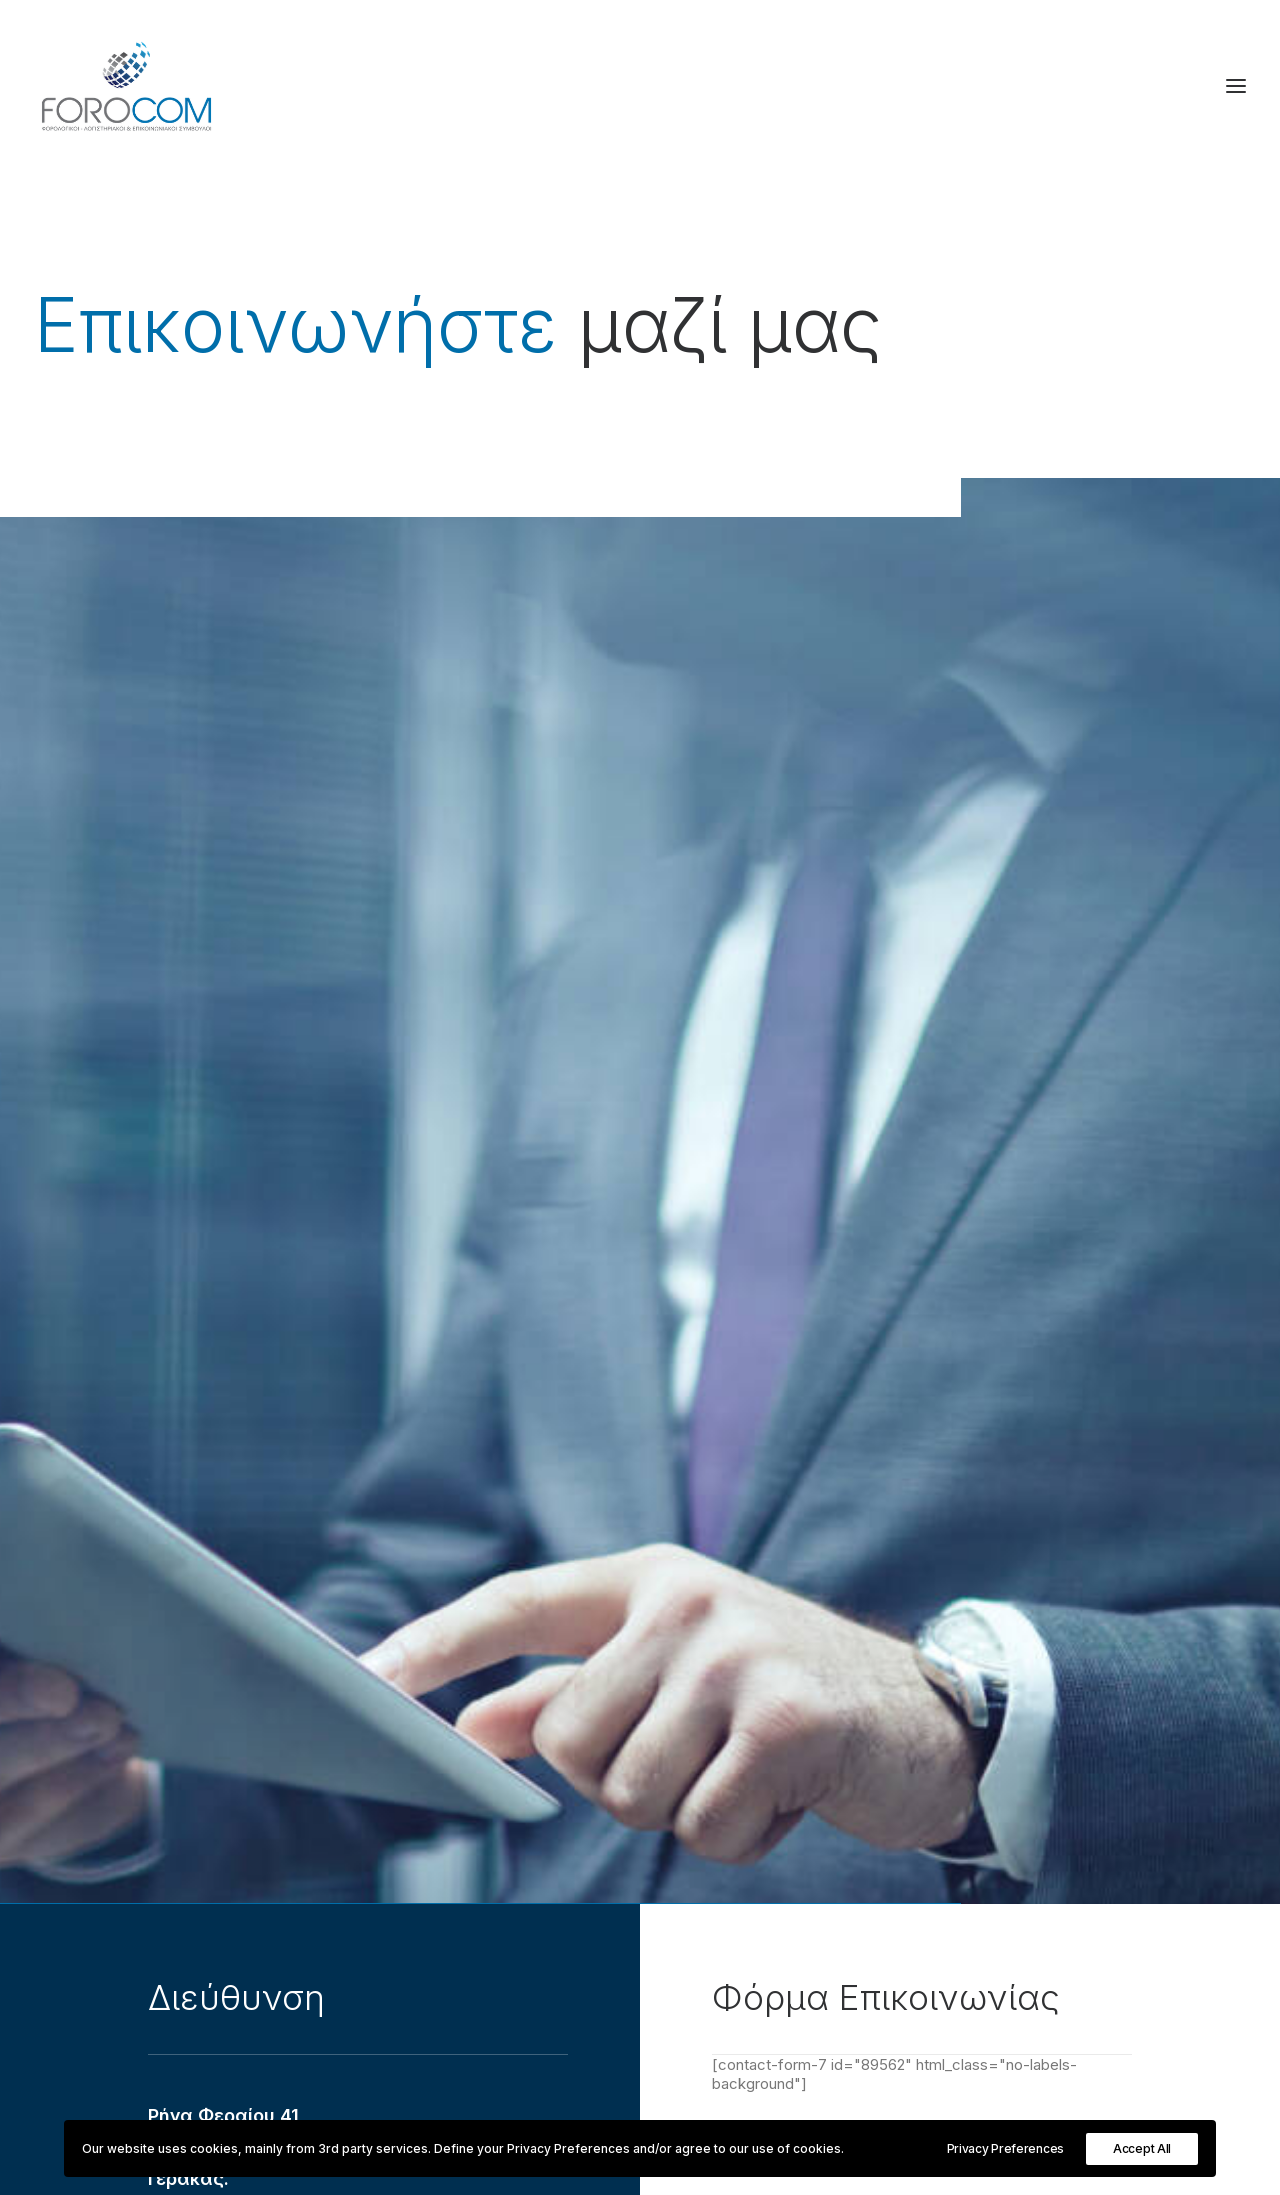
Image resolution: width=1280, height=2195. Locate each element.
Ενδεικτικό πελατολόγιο (464, 1693)
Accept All (1142, 2148)
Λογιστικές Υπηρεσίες (880, 1903)
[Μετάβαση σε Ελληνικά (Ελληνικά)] (884, 1968)
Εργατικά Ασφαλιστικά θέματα (913, 1746)
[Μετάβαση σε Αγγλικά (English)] (884, 1996)
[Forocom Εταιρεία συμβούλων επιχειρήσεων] (126, 86)
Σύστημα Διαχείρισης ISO (891, 1851)
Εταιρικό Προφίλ (436, 1667)
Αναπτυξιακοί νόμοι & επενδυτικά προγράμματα (972, 1772)
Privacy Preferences (1005, 2148)
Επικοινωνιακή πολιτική (884, 1877)
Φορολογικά (845, 1667)
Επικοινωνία (420, 1720)
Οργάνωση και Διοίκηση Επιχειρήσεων (937, 1720)
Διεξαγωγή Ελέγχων (876, 1693)
